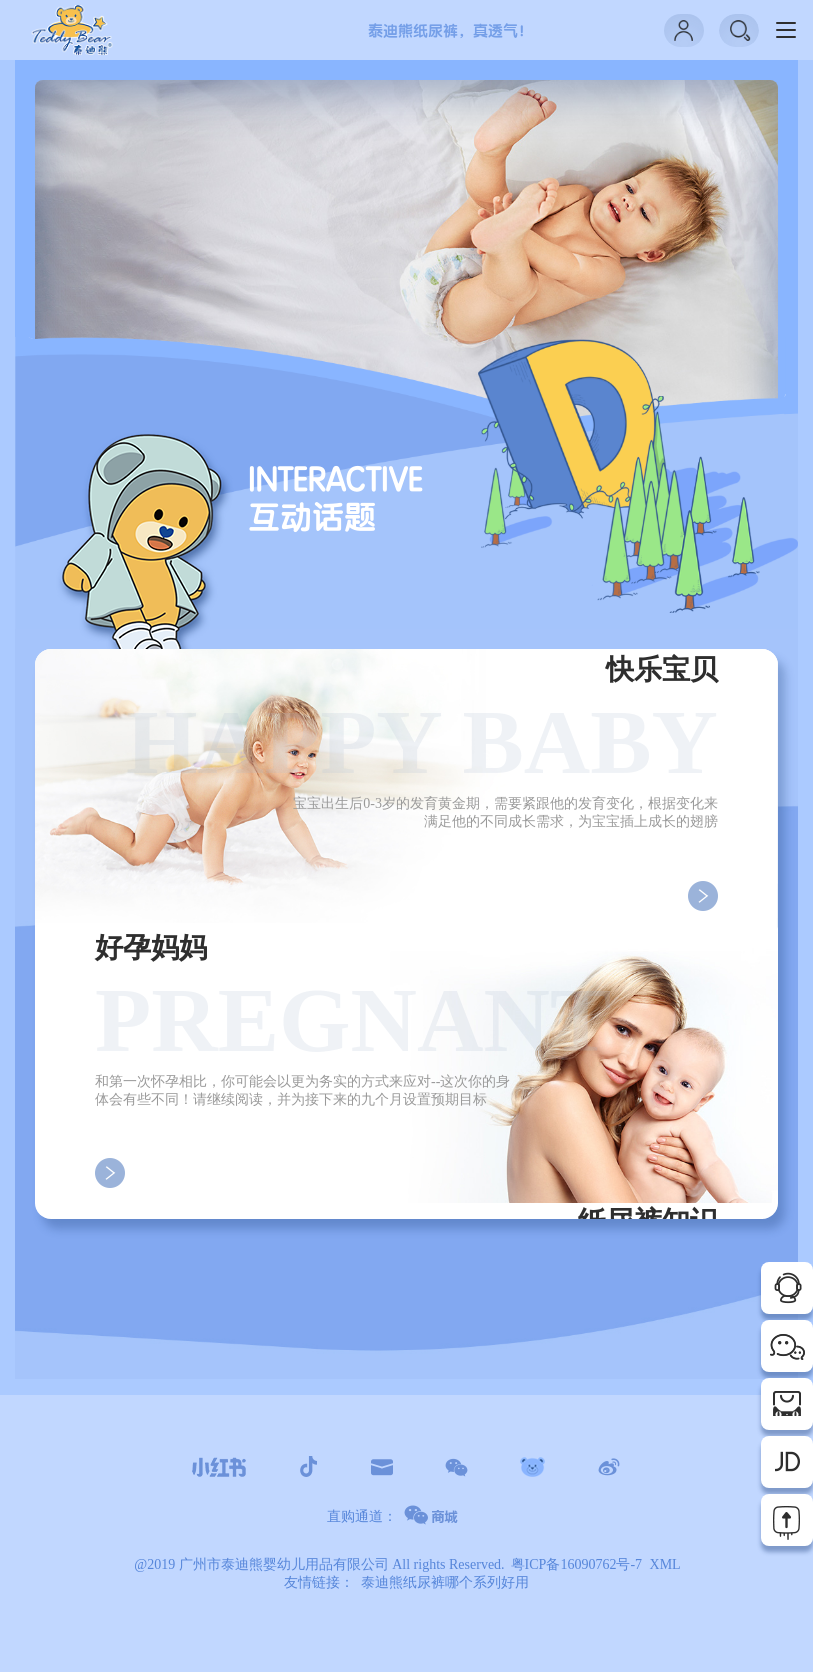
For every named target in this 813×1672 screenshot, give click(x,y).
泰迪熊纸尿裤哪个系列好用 (445, 1582)
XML (665, 1564)
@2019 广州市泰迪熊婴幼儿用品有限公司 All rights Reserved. (319, 1564)
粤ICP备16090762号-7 (576, 1564)
